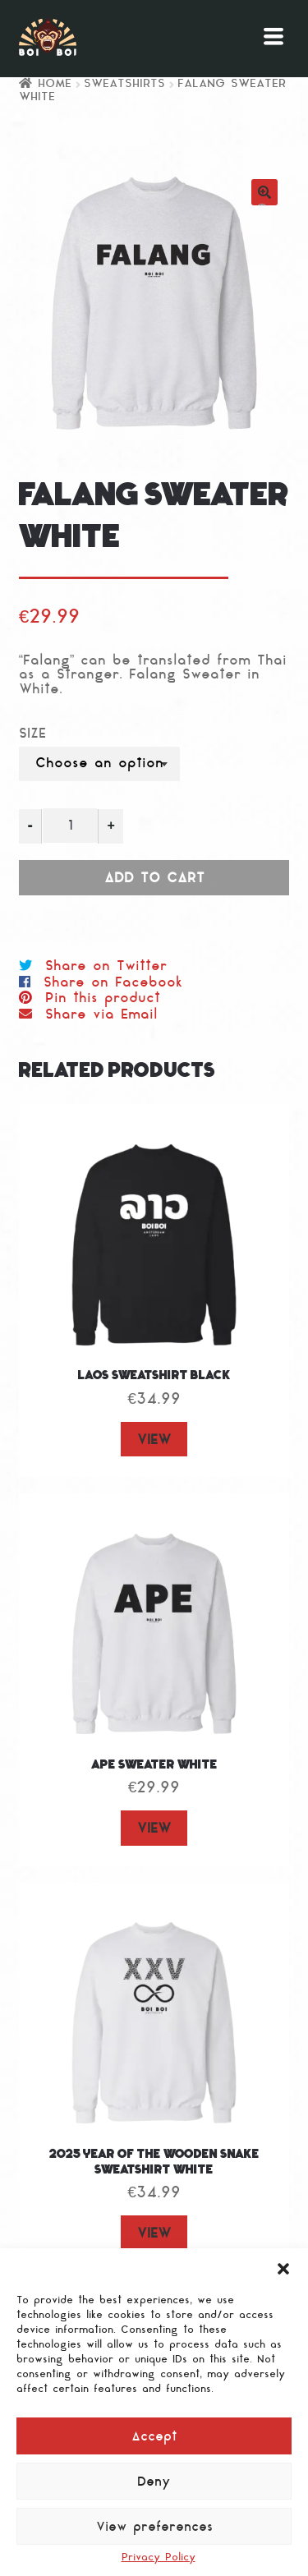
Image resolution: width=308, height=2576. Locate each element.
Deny (154, 2483)
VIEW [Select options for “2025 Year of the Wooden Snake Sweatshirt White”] (154, 2234)
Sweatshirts (124, 84)
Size (32, 735)
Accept (154, 2437)
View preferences (154, 2528)
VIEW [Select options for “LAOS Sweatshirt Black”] (154, 1441)
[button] (283, 2269)
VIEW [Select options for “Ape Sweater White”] (154, 1829)
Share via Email (101, 1015)
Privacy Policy (158, 2558)
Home (54, 84)
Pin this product (102, 999)
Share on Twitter (106, 967)
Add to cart (154, 879)
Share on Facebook (113, 983)
